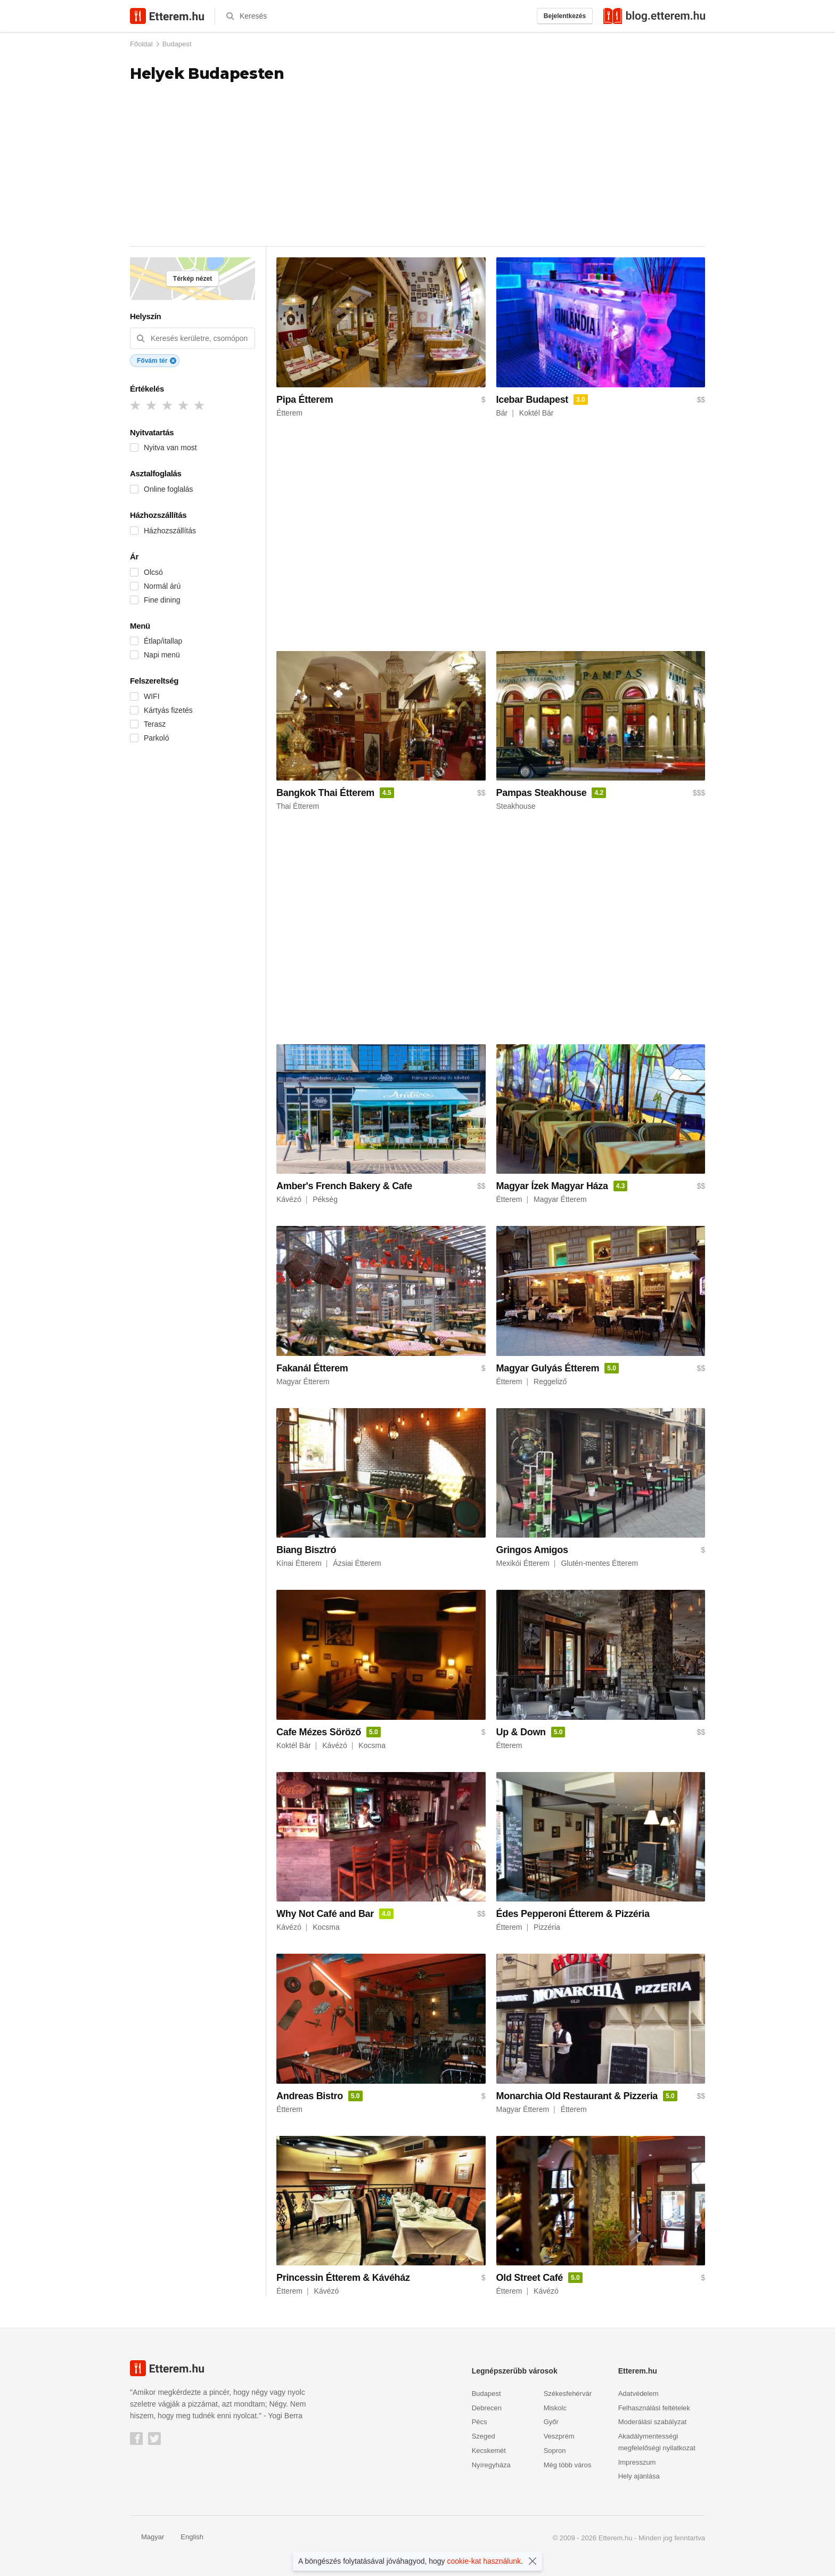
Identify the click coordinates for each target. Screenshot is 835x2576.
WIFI (152, 696)
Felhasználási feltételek (654, 2408)
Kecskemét (489, 2451)
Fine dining (162, 600)
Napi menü (162, 655)
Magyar (147, 2537)
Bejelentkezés (565, 16)
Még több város (568, 2465)
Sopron (555, 2451)
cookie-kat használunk (484, 2561)
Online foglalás (168, 489)
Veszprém (559, 2436)
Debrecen (487, 2408)
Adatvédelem (638, 2394)
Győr (551, 2422)
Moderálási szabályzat (652, 2422)
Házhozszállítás (170, 530)
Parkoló (156, 738)
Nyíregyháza (491, 2465)
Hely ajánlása (639, 2476)
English (186, 2537)
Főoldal (141, 44)
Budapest (177, 44)
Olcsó (153, 572)
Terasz (155, 724)
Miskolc (555, 2408)
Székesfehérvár (568, 2394)
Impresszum (637, 2462)
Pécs (479, 2422)
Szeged (483, 2436)
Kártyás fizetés (168, 710)
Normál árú (162, 586)
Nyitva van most (170, 447)
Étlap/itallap (163, 641)
